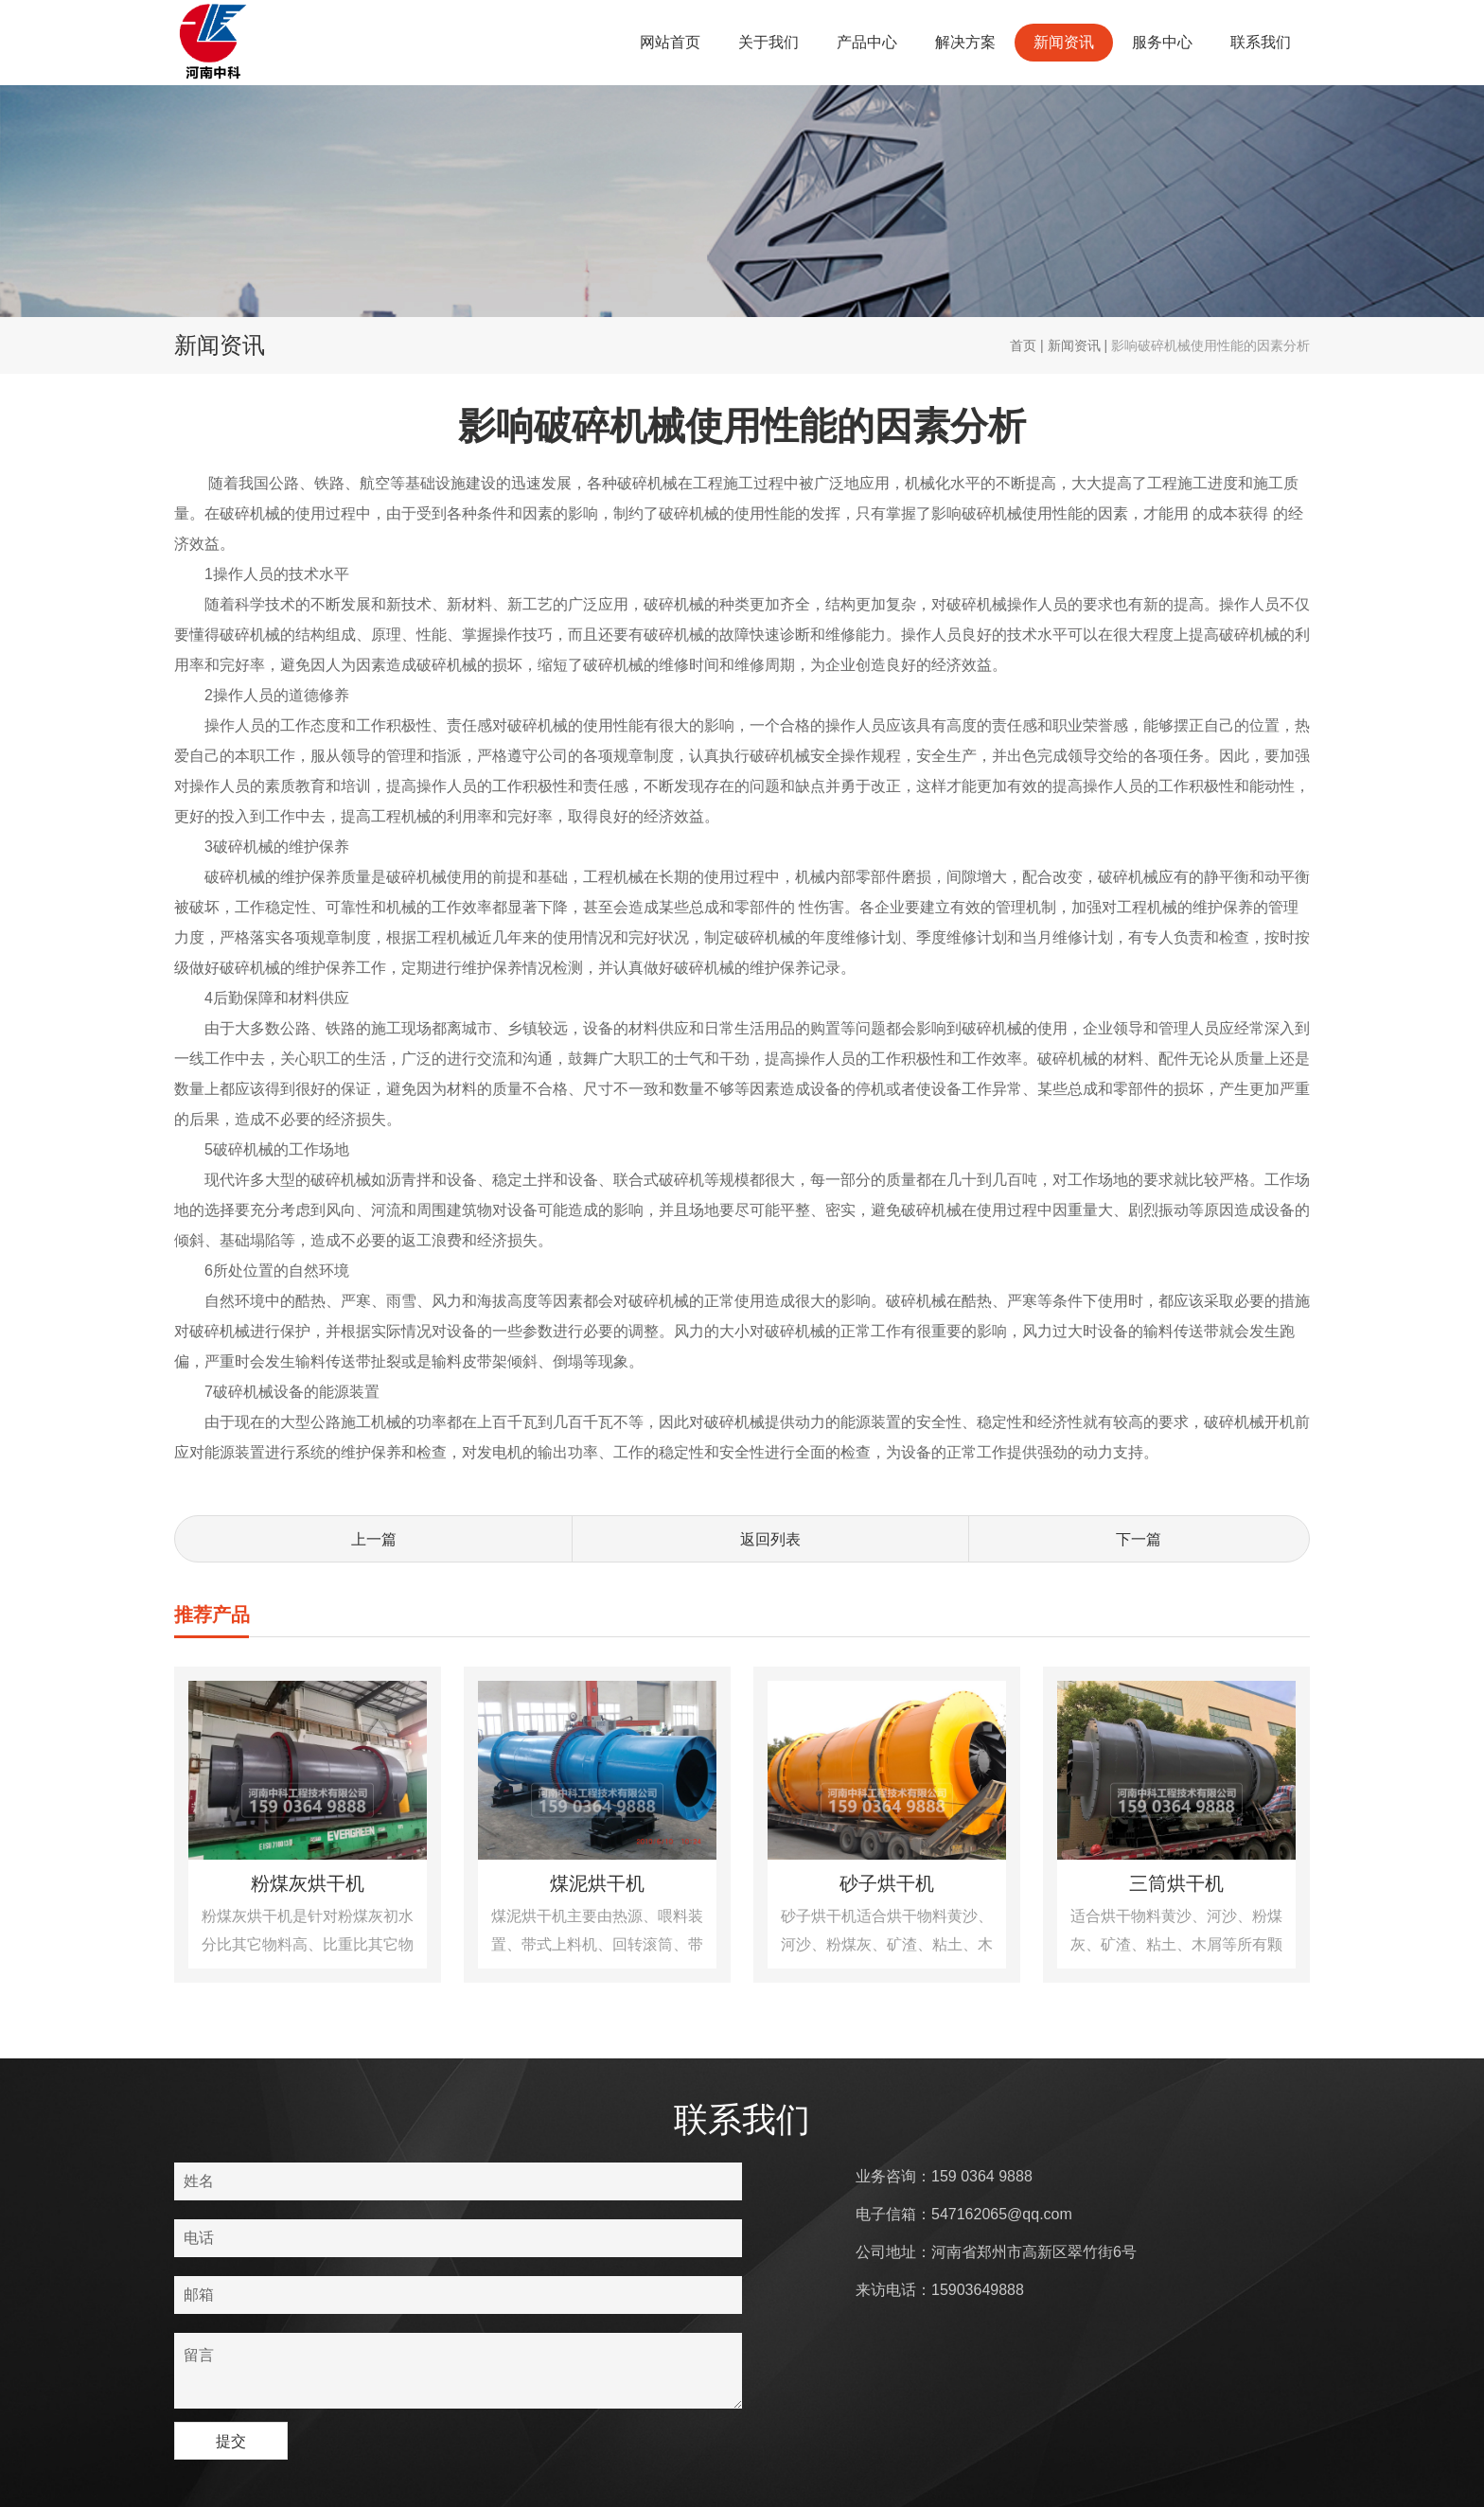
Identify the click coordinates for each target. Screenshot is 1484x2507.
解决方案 (965, 42)
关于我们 (768, 42)
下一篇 (1138, 1539)
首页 (1023, 345)
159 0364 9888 (982, 2176)
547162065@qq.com (1001, 2214)
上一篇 (374, 1539)
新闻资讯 (1064, 42)
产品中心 (867, 42)
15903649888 (977, 2290)
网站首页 (670, 42)
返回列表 (770, 1539)
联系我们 (1260, 42)
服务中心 (1162, 42)
